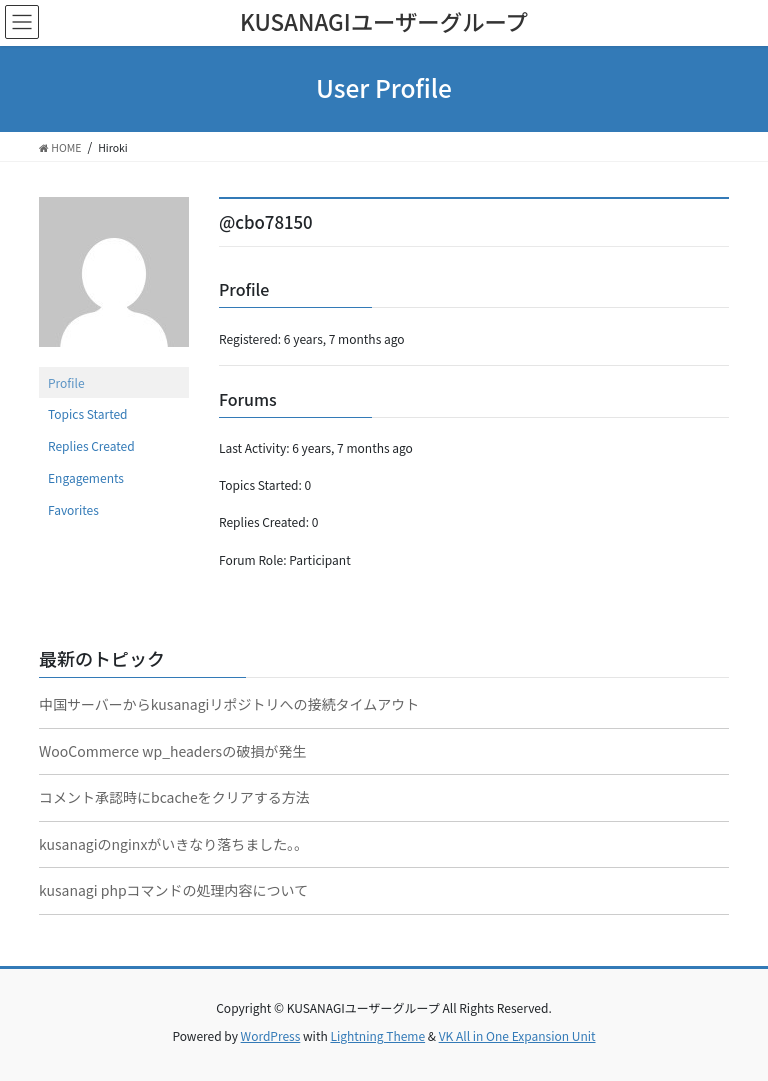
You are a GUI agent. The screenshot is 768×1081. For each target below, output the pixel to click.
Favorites (73, 509)
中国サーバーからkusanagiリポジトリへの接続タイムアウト (229, 704)
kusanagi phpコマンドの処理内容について (173, 890)
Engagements (86, 477)
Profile (66, 382)
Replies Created (91, 445)
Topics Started (88, 413)
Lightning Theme (377, 1035)
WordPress (271, 1035)
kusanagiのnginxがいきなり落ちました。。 (173, 844)
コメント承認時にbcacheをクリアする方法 (174, 797)
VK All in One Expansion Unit (517, 1035)
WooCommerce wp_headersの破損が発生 (172, 751)
